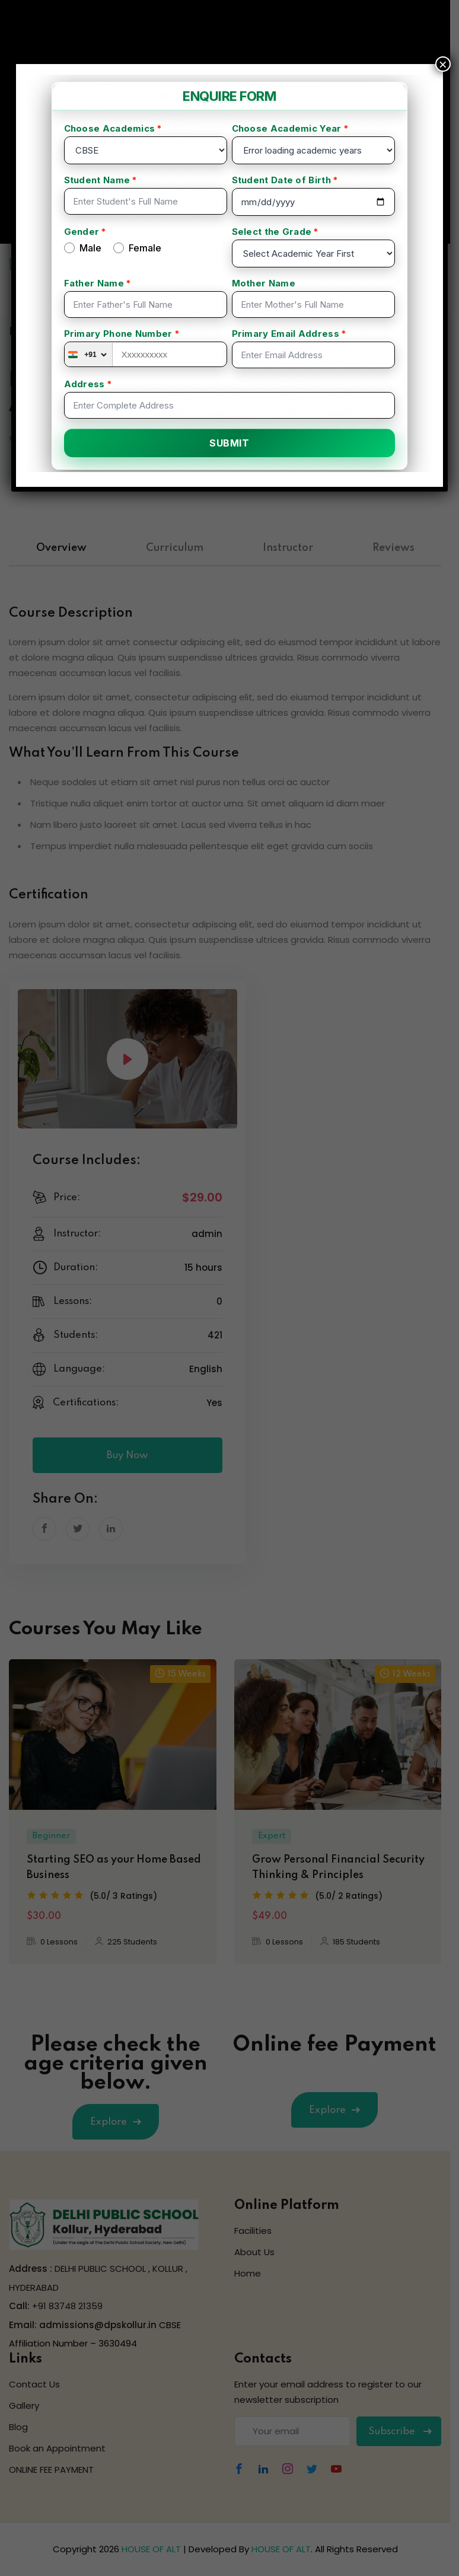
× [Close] (443, 64)
